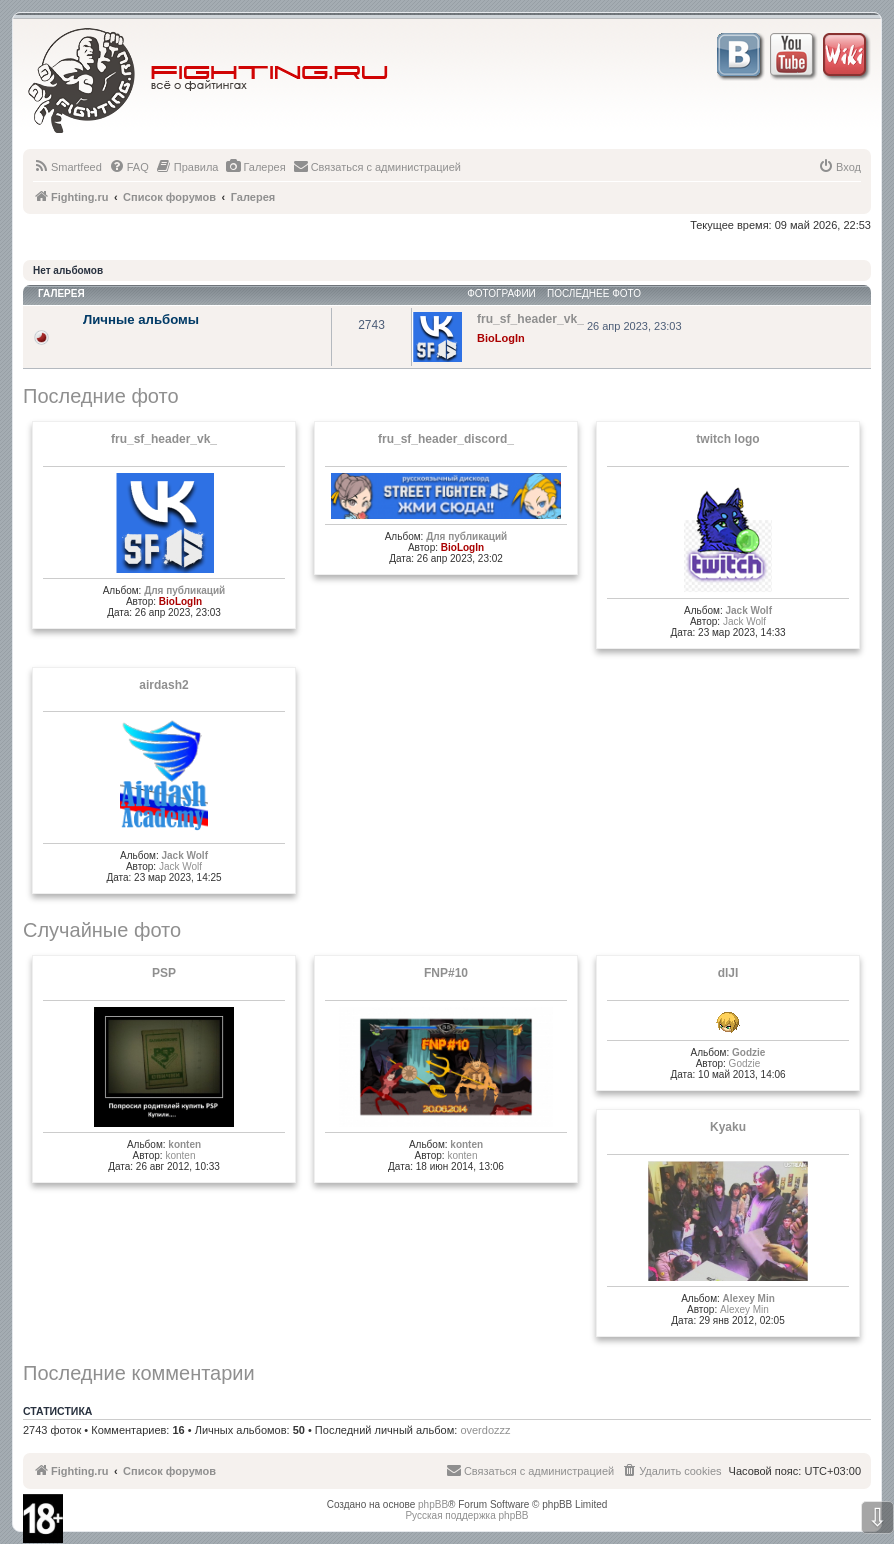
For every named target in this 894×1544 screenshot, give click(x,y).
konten (184, 1144)
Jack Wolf (748, 610)
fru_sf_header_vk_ (164, 439)
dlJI (728, 973)
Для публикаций (184, 590)
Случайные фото (102, 930)
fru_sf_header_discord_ (446, 439)
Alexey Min (749, 1298)
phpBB (433, 1504)
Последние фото (101, 396)
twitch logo (727, 439)
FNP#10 (446, 973)
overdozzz (485, 1430)
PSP (164, 973)
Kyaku (728, 1127)
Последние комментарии (139, 1373)
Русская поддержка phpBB (466, 1515)
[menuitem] (67, 167)
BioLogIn (501, 338)
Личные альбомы (141, 319)
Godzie (748, 1052)
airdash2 (163, 685)
